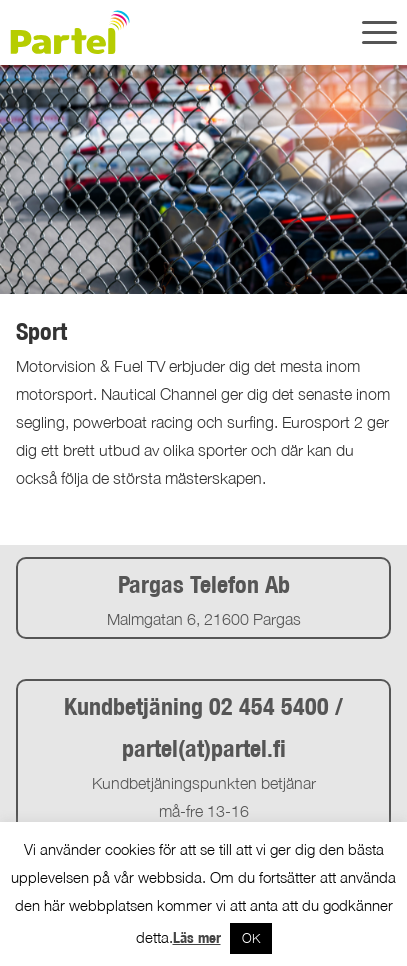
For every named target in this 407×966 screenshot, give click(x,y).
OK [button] (251, 938)
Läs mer (197, 937)
